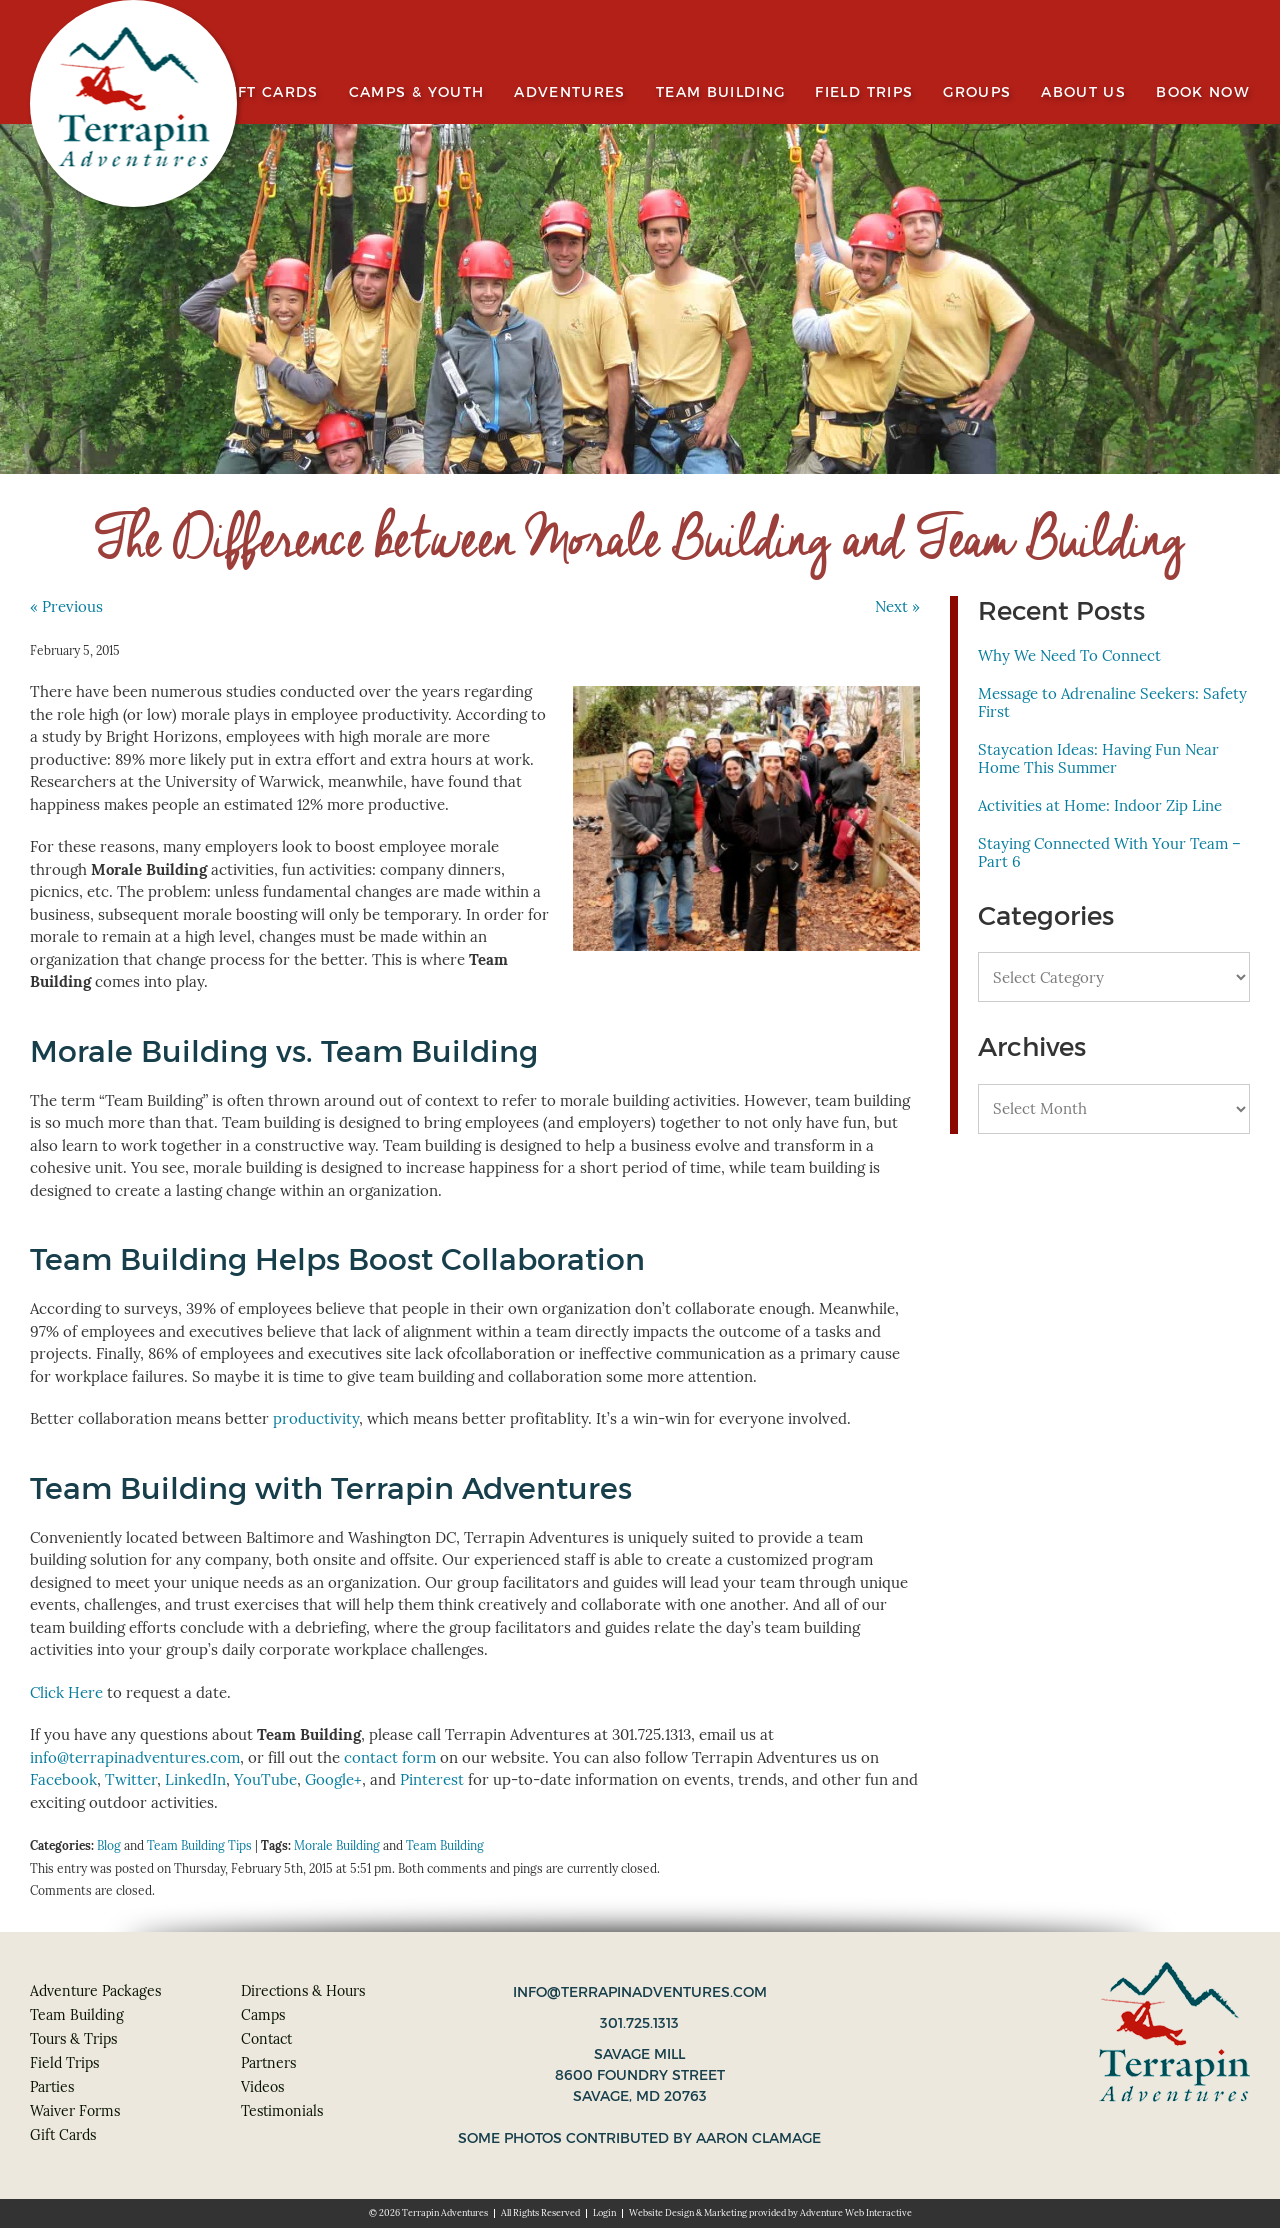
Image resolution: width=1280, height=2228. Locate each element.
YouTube (265, 1779)
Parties (52, 2087)
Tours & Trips (73, 2039)
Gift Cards (270, 92)
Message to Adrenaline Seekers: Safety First (1112, 702)
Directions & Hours (303, 1991)
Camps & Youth (417, 92)
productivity (316, 1418)
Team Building (721, 92)
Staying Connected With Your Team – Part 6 (1109, 852)
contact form (390, 1757)
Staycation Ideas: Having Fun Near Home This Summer (1098, 758)
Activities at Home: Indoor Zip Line (1100, 805)
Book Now (1203, 92)
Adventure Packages (95, 1991)
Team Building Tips (199, 1845)
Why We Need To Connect (1069, 655)
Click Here (66, 1692)
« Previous (66, 606)
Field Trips (864, 92)
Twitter (131, 1779)
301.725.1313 (639, 2023)
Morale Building (337, 1845)
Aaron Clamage (758, 2138)
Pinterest (432, 1779)
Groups (977, 92)
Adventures (570, 92)
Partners (268, 2063)
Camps (263, 2015)
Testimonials (282, 2111)
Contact (266, 2039)
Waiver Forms (75, 2111)
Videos (262, 2087)
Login (604, 2213)
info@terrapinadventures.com (135, 1757)
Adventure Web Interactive (856, 2213)
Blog (109, 1845)
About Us (1083, 92)
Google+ (333, 1779)
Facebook (63, 1779)
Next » (897, 606)
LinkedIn (195, 1779)
